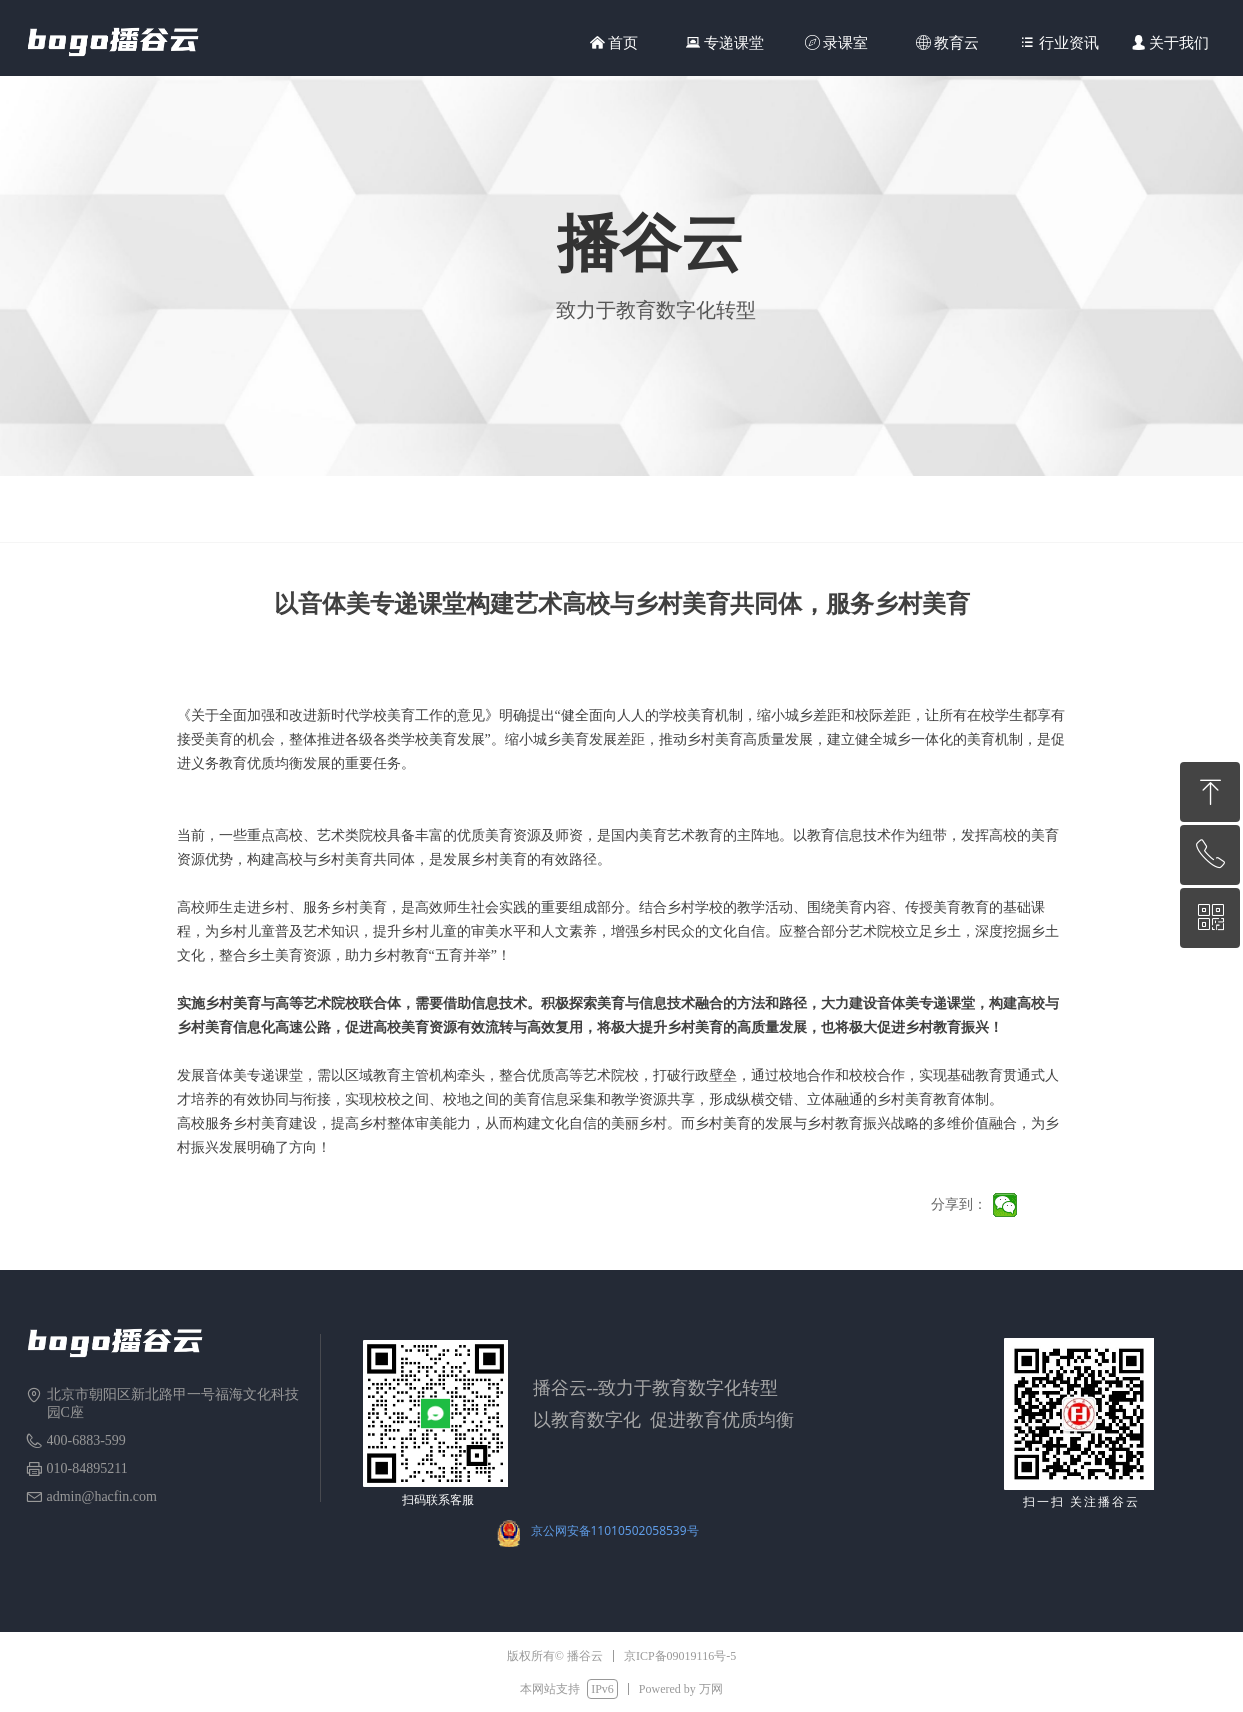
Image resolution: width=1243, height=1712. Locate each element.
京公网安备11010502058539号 (615, 1530)
